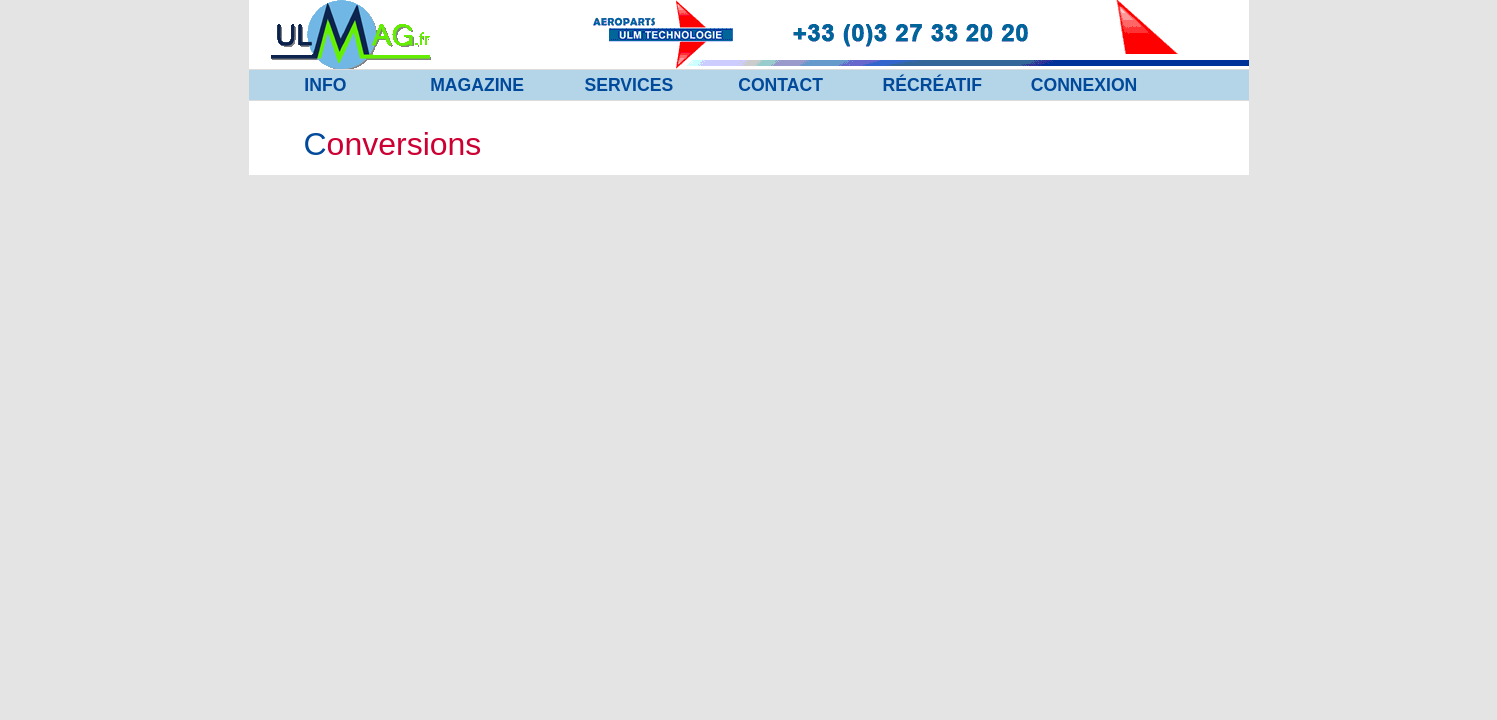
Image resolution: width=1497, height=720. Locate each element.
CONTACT (780, 85)
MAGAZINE (477, 85)
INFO (325, 85)
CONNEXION (1084, 85)
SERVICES (629, 85)
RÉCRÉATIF (932, 85)
